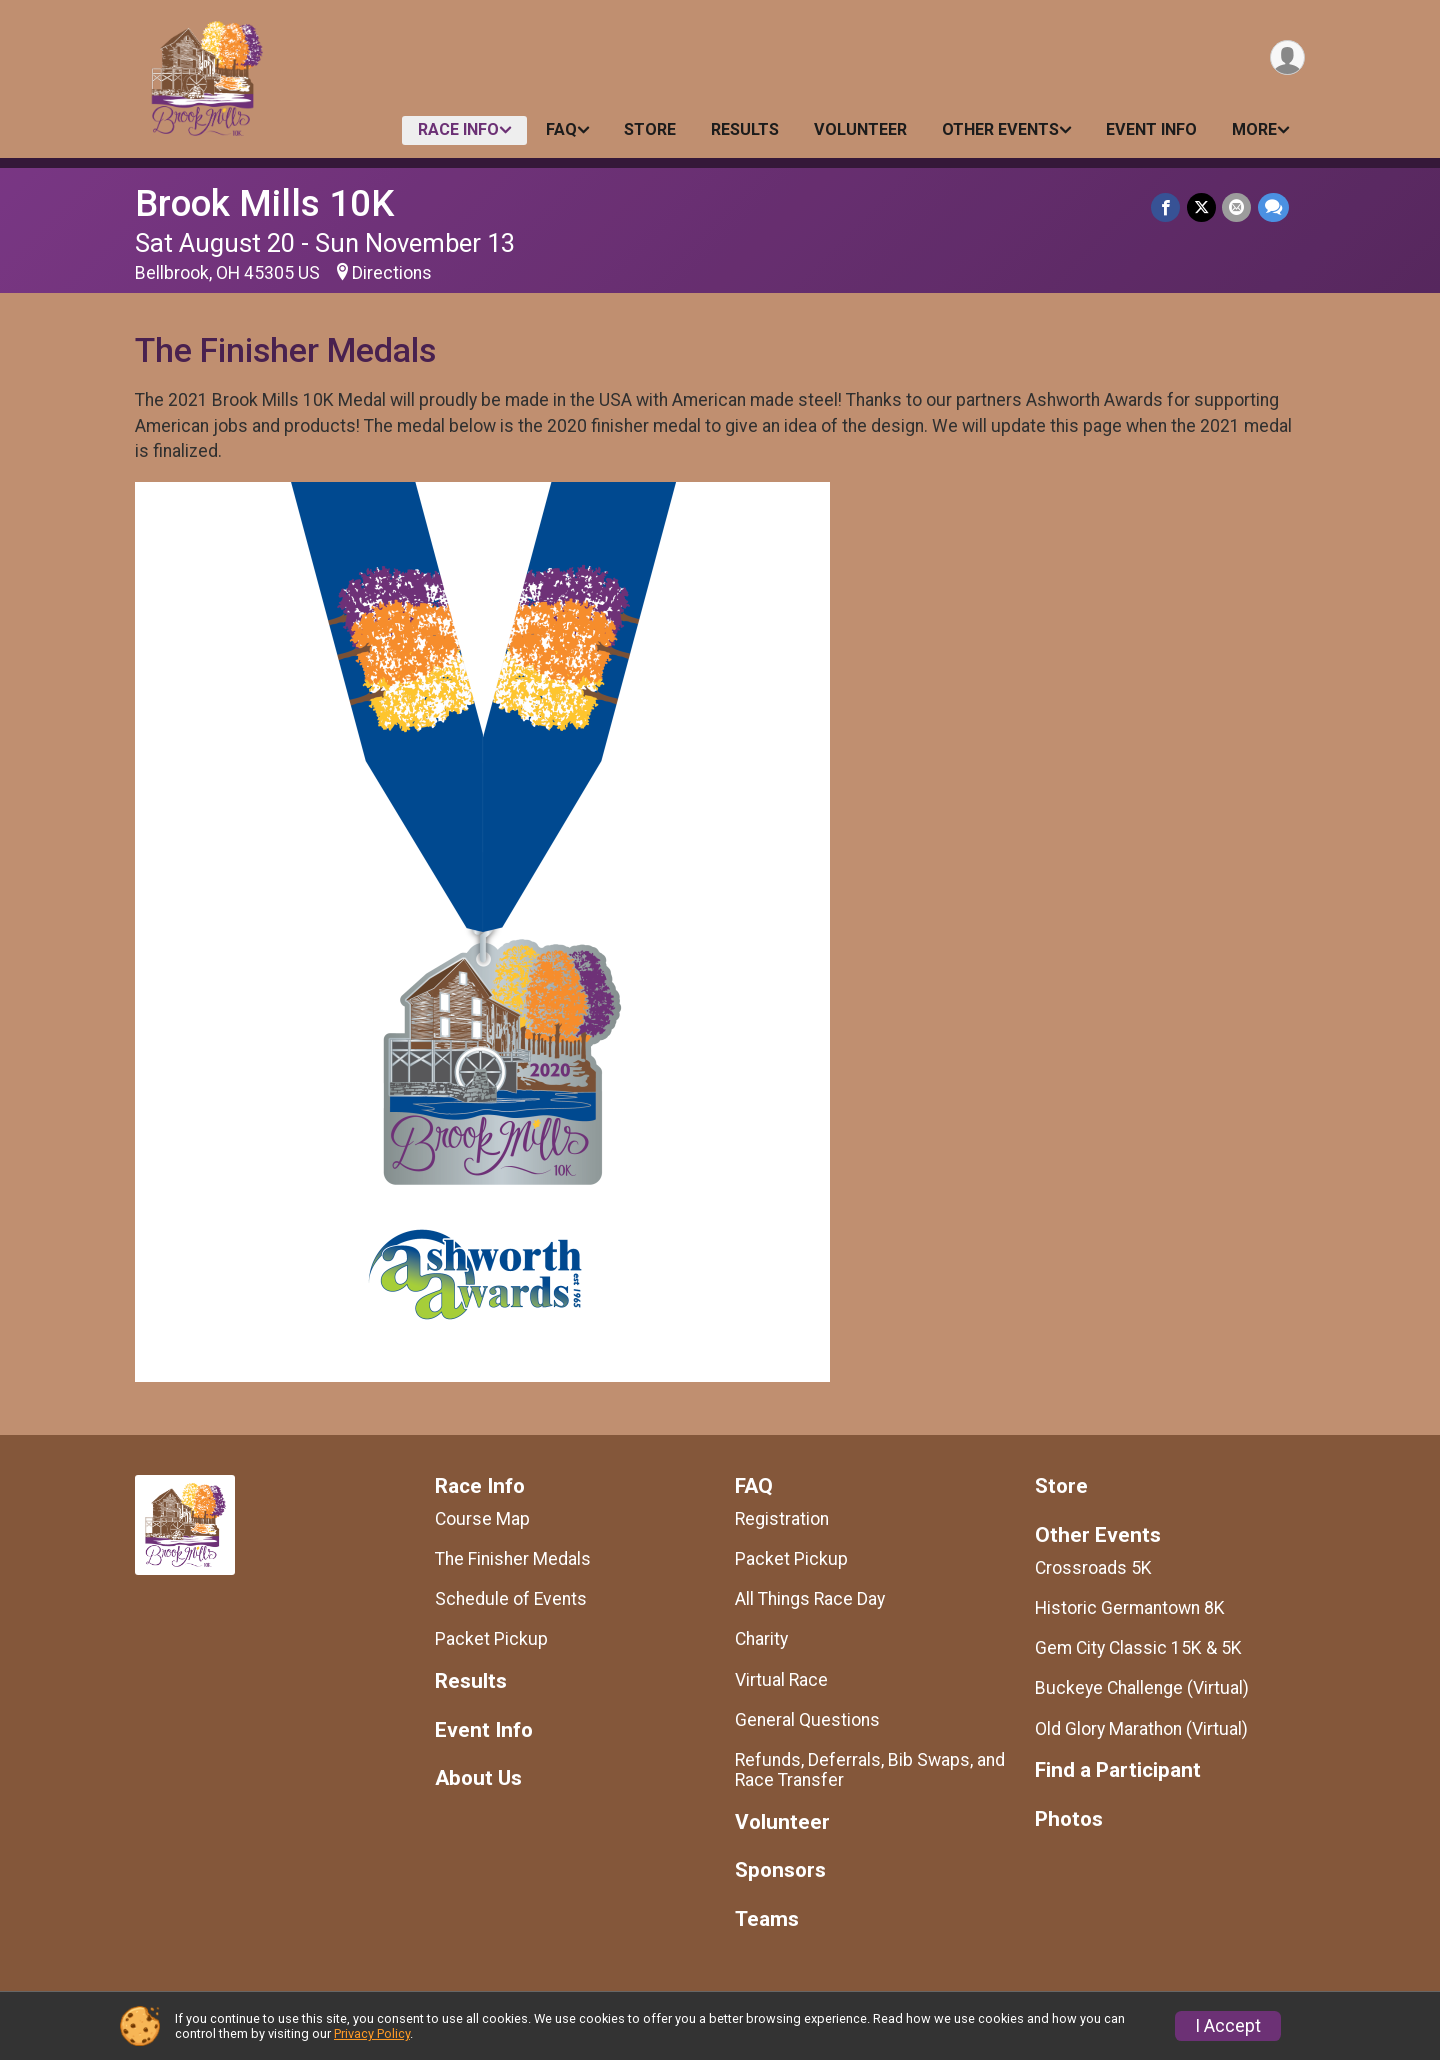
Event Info (1151, 129)
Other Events (1000, 129)
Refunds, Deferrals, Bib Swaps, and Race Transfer (870, 1770)
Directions (392, 273)
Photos (1069, 1819)
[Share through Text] (1273, 207)
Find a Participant (1118, 1770)
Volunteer (860, 129)
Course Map (482, 1519)
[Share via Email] (1237, 207)
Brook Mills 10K (264, 203)
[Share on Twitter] (1202, 207)
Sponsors (780, 1870)
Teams (767, 1919)
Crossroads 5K (1093, 1568)
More (1254, 129)
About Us (478, 1778)
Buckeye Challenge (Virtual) (1142, 1688)
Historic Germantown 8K (1130, 1608)
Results (745, 129)
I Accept (1228, 2026)
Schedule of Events (511, 1599)
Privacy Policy (372, 2033)
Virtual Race (781, 1680)
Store (650, 129)
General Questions (807, 1720)
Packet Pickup (491, 1639)
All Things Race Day (810, 1599)
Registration (782, 1519)
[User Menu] (1286, 58)
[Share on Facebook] (1167, 207)
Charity (761, 1639)
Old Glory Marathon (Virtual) (1141, 1729)
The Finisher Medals (513, 1559)
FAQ (561, 129)
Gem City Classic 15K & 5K (1138, 1648)
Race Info (458, 129)
